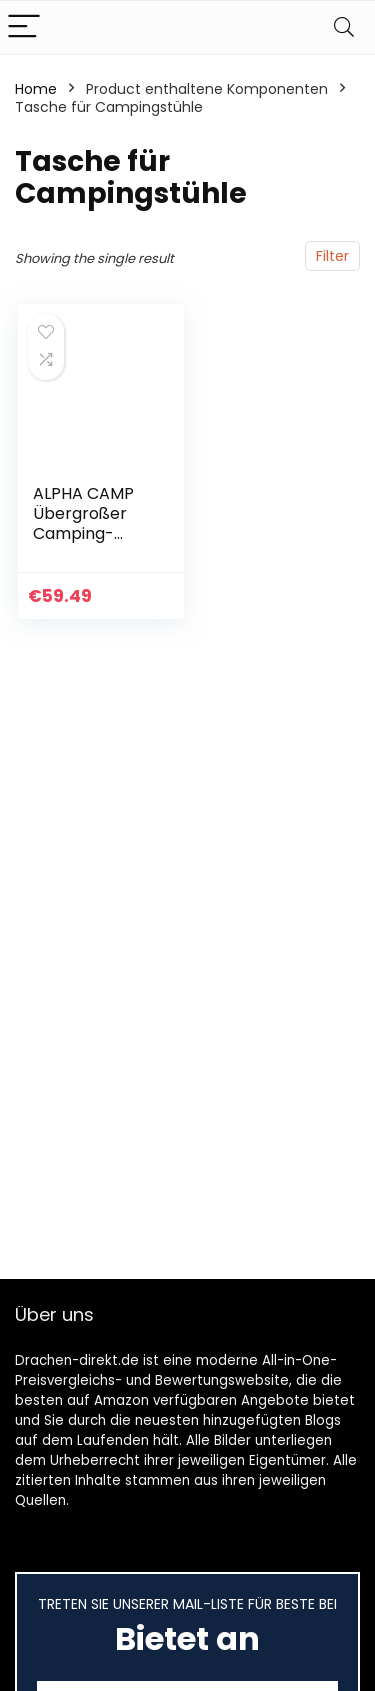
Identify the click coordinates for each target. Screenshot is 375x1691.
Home (36, 89)
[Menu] (24, 27)
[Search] (344, 27)
